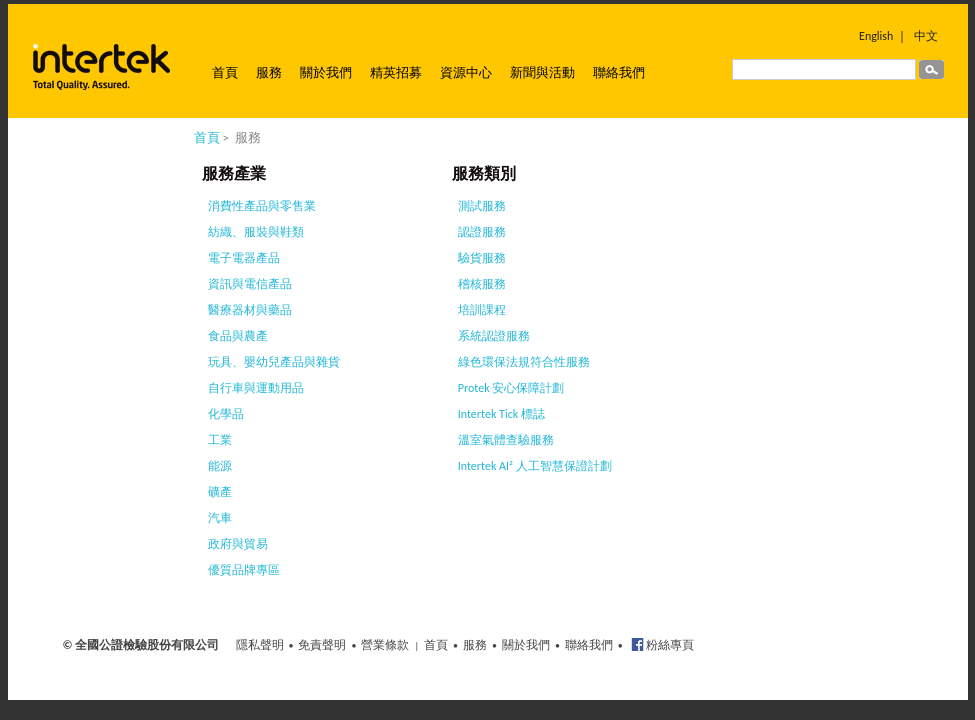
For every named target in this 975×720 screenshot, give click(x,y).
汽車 (220, 518)
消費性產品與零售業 (262, 206)
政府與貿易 (238, 544)
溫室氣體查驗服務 (506, 440)
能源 (220, 466)
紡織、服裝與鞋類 (256, 232)
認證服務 (482, 232)
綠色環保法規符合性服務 (524, 362)
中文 (926, 36)
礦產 (220, 492)
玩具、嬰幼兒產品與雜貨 (274, 362)
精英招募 (396, 72)
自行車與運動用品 (256, 388)
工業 (220, 440)
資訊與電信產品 (250, 284)
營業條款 (385, 645)
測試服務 (482, 206)
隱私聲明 (260, 645)
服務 (269, 72)
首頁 (225, 72)
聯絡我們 (619, 72)
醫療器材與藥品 (250, 310)
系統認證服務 (494, 336)
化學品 (226, 414)
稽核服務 (482, 284)
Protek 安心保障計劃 (511, 388)
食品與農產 (238, 336)
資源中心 (466, 72)
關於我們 (326, 72)
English (876, 36)
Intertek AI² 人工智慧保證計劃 (535, 466)
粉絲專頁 (669, 645)
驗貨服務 (482, 258)
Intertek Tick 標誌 (501, 414)
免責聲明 (322, 645)
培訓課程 (482, 310)
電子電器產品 (244, 258)
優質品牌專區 (244, 570)
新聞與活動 (542, 72)
